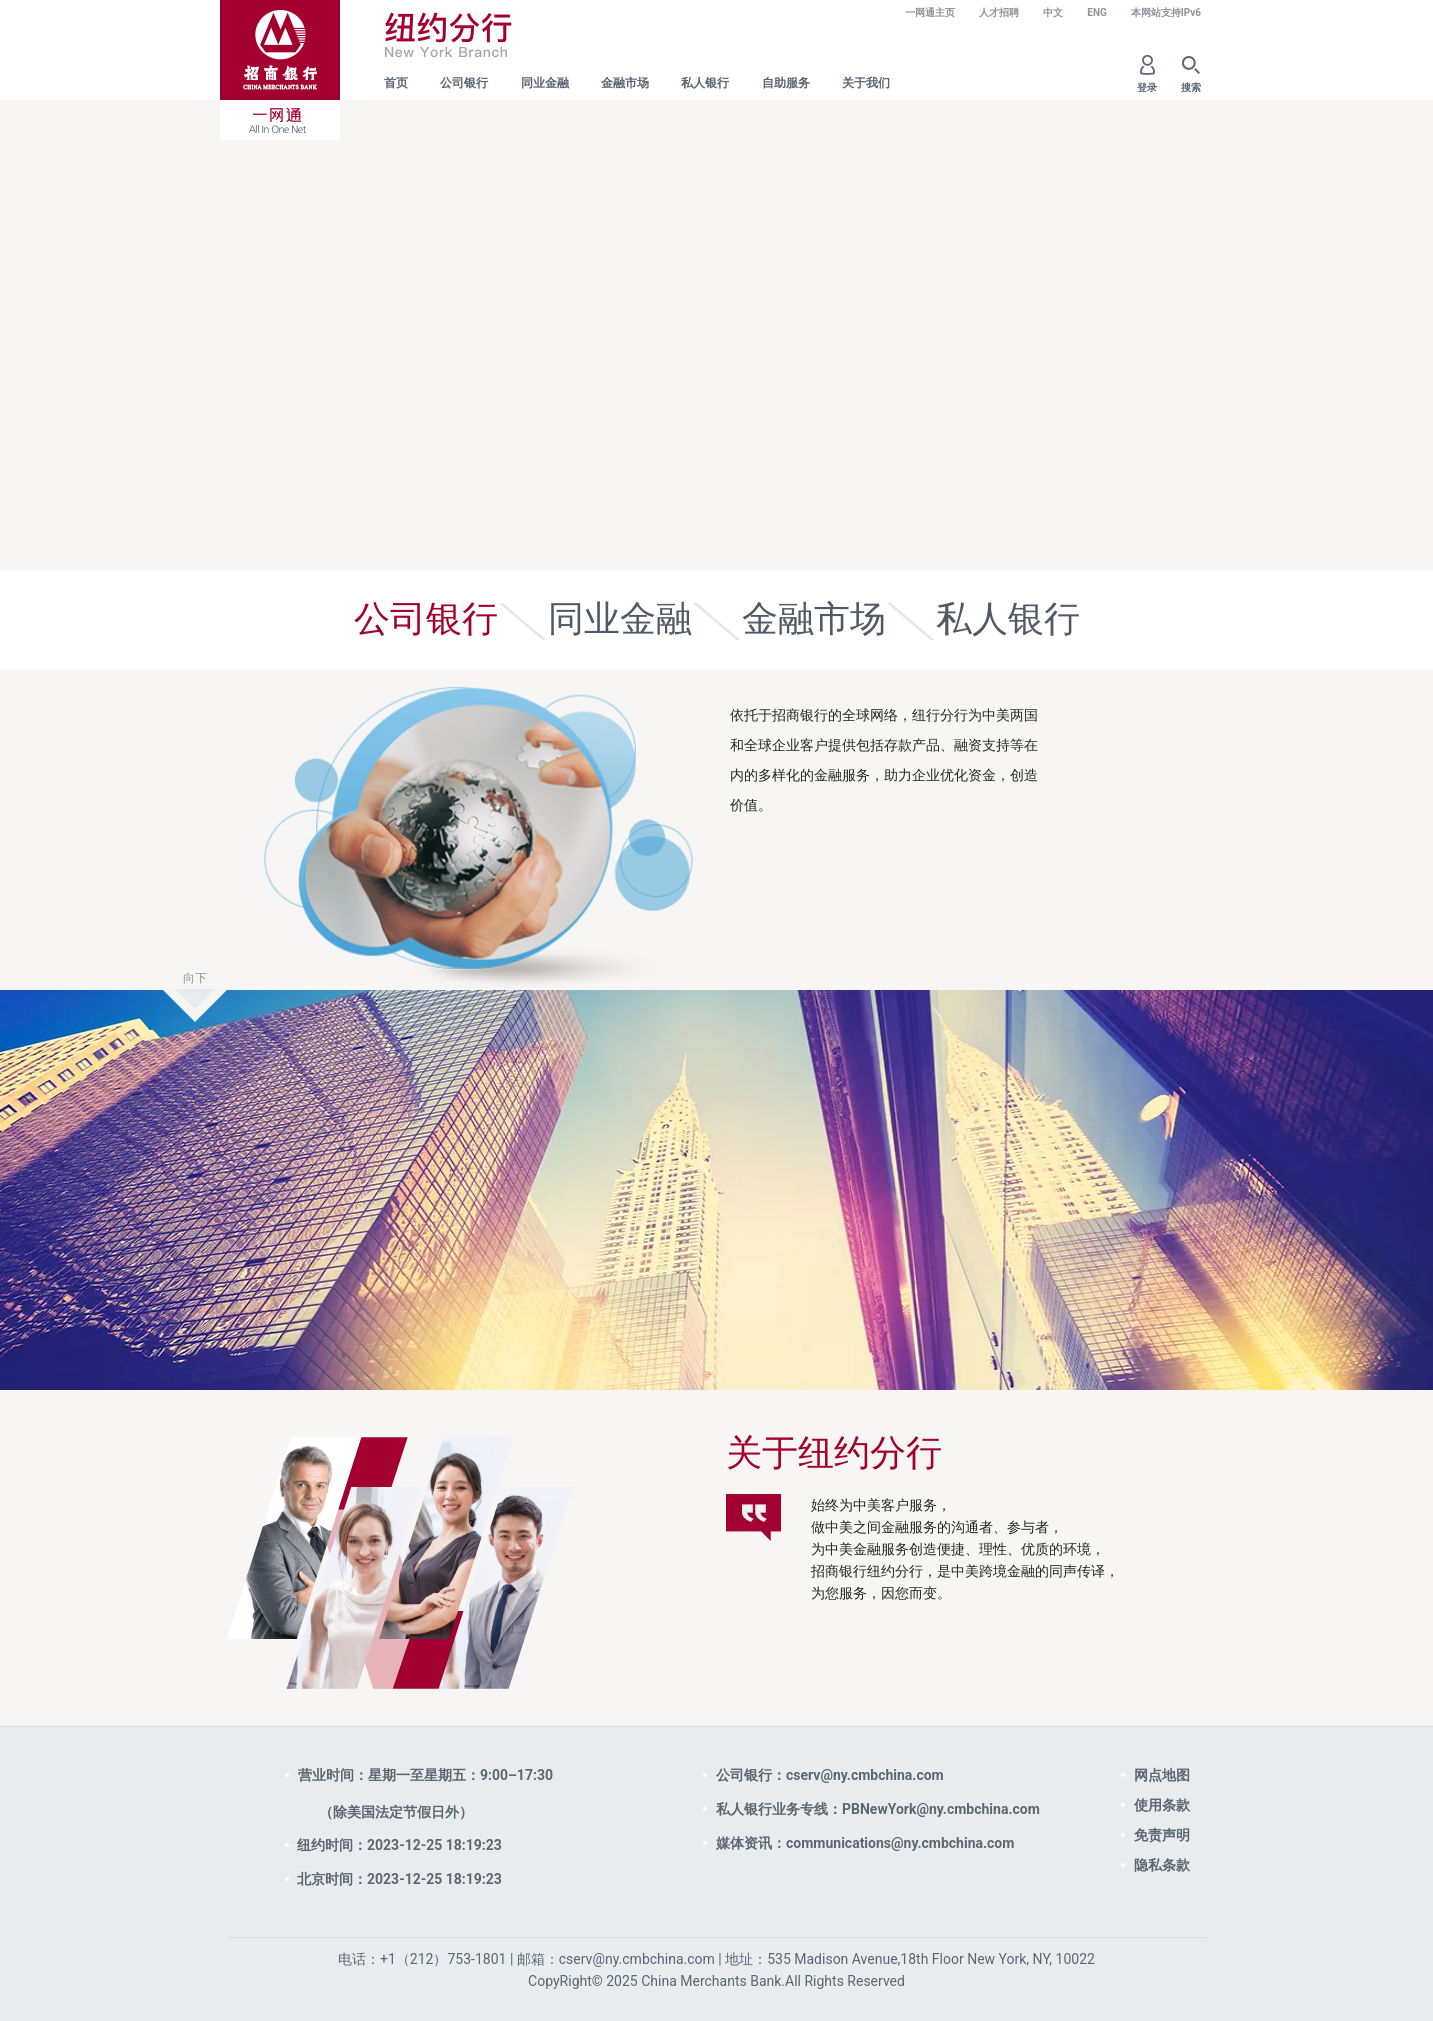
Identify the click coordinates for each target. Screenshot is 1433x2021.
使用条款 (1162, 1805)
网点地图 (1162, 1775)
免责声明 (1162, 1835)
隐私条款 (1162, 1865)
